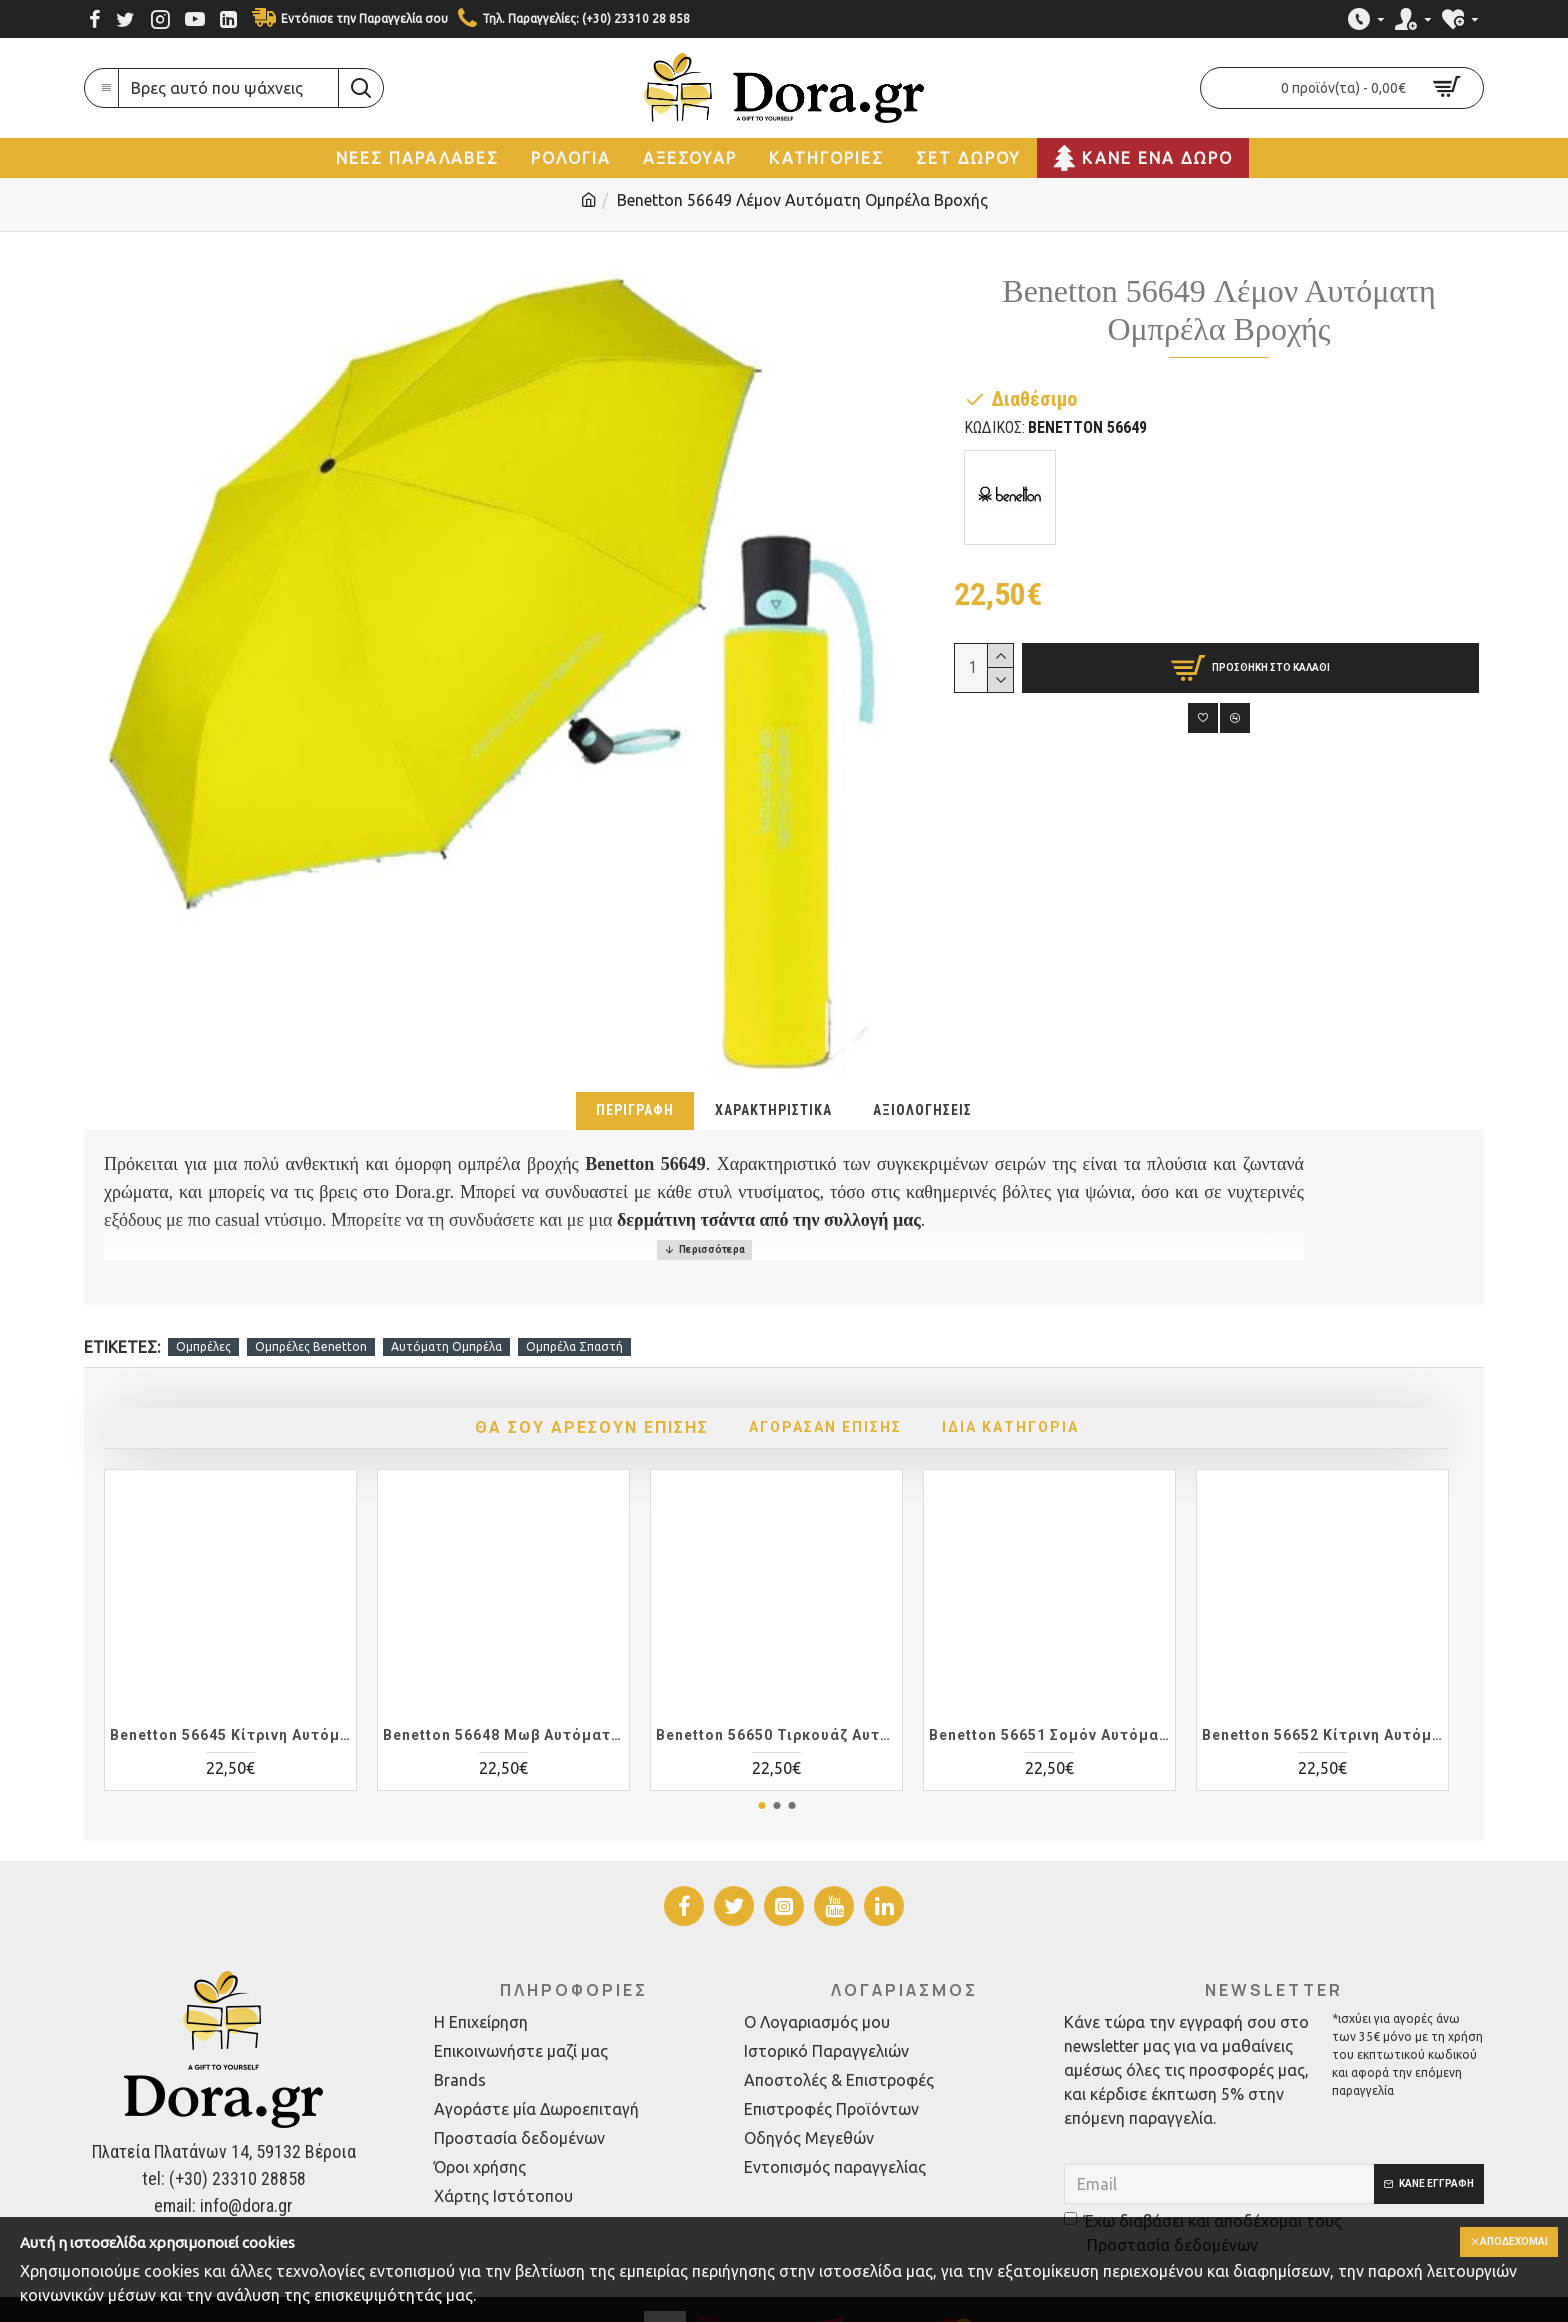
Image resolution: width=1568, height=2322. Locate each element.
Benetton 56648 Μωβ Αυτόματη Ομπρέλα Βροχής (503, 1684)
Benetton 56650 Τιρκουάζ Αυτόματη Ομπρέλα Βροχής (776, 1684)
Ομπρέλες (203, 1295)
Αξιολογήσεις (922, 1110)
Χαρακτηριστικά (773, 1110)
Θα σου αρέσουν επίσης (562, 1376)
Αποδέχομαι (1505, 2243)
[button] (761, 1754)
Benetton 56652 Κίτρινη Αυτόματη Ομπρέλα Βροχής (1322, 1684)
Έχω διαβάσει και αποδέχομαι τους (1203, 2183)
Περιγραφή (635, 1110)
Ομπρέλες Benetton (311, 1295)
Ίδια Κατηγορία (1047, 1376)
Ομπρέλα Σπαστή (574, 1295)
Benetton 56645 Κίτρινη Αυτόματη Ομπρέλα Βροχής (230, 1684)
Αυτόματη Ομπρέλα (446, 1295)
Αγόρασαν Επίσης (832, 1376)
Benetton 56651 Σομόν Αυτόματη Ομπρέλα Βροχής (1049, 1684)
